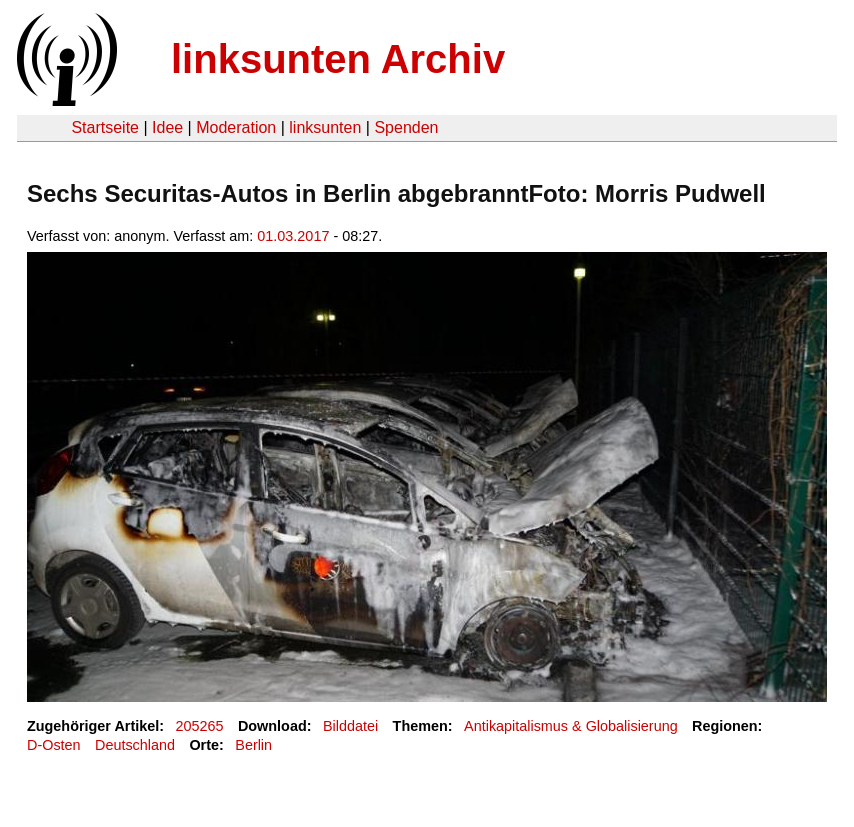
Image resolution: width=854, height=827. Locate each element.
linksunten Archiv (338, 59)
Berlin (253, 745)
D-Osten (54, 745)
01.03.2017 (293, 236)
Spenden (406, 127)
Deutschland (135, 745)
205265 (200, 726)
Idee (167, 127)
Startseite (105, 127)
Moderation (236, 127)
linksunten (325, 127)
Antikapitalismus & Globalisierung (571, 726)
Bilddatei (350, 726)
